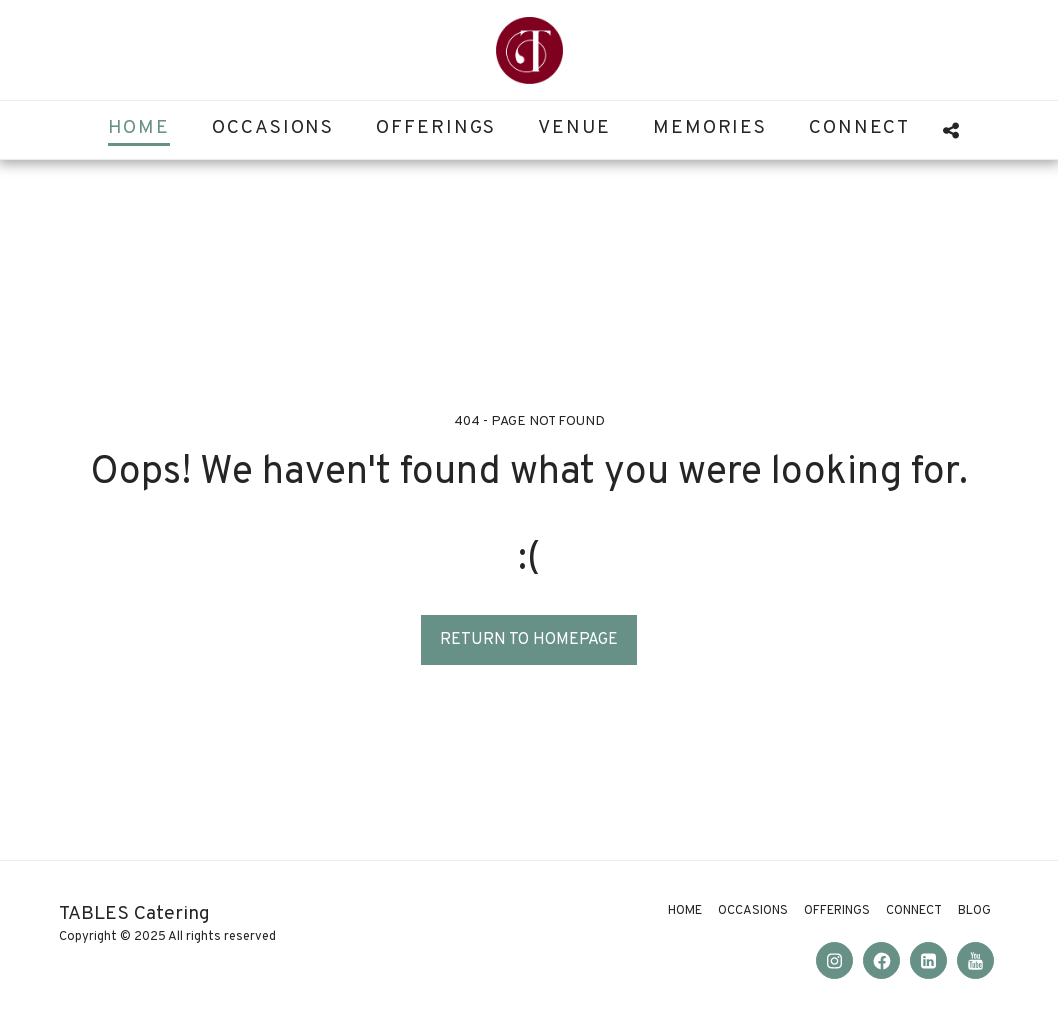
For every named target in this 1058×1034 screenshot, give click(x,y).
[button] (950, 130)
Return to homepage (529, 640)
